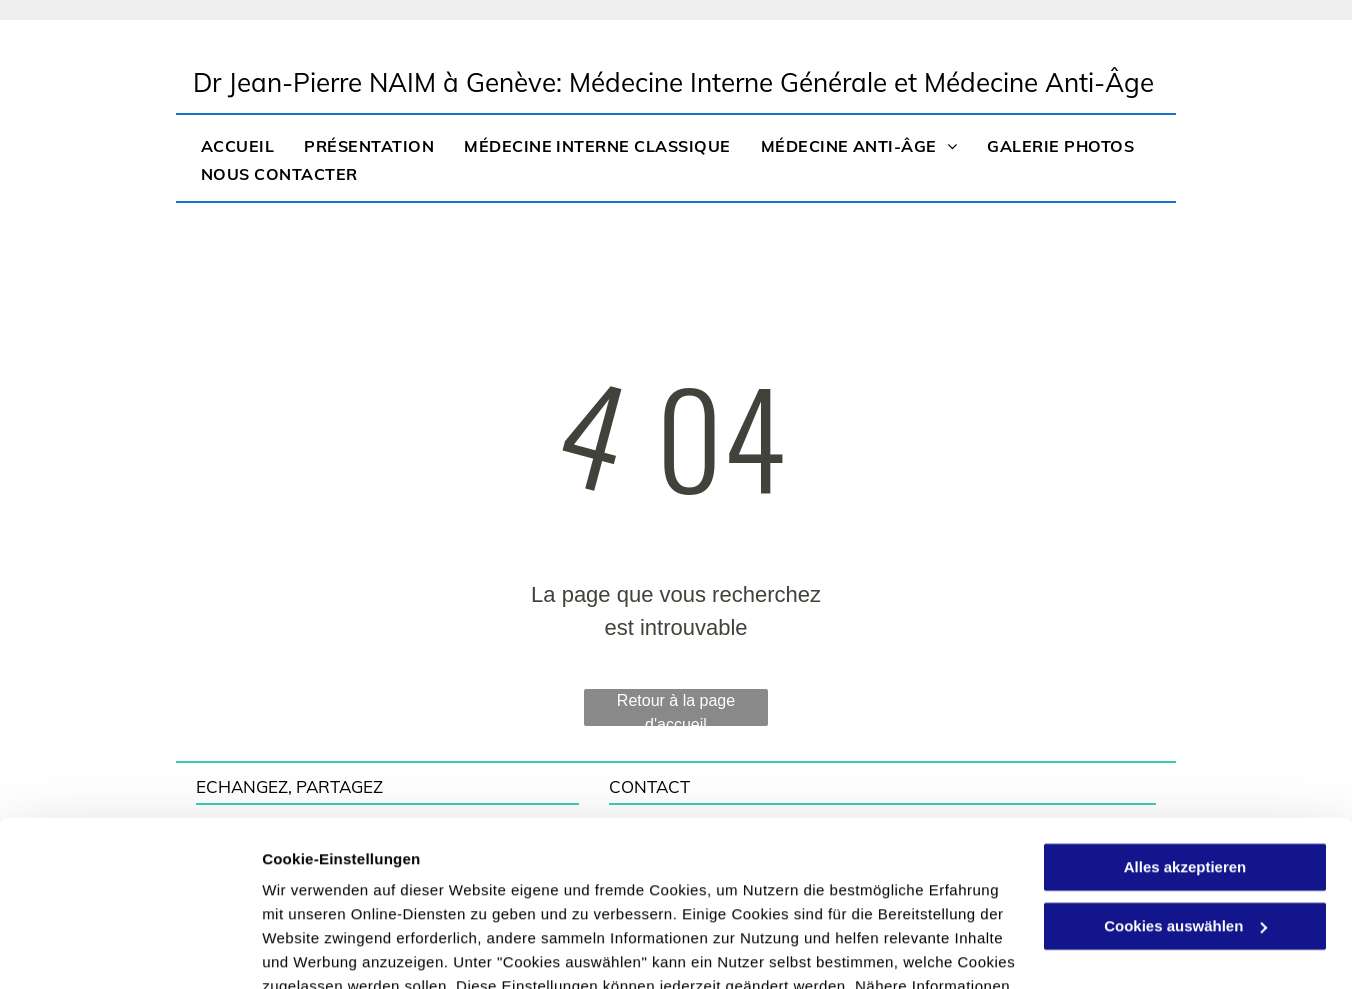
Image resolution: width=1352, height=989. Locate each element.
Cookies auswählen (332, 949)
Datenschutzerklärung (650, 894)
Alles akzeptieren (1185, 751)
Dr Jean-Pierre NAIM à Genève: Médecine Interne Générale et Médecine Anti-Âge (673, 82)
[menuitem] (237, 144)
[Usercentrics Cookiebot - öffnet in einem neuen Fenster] (129, 950)
